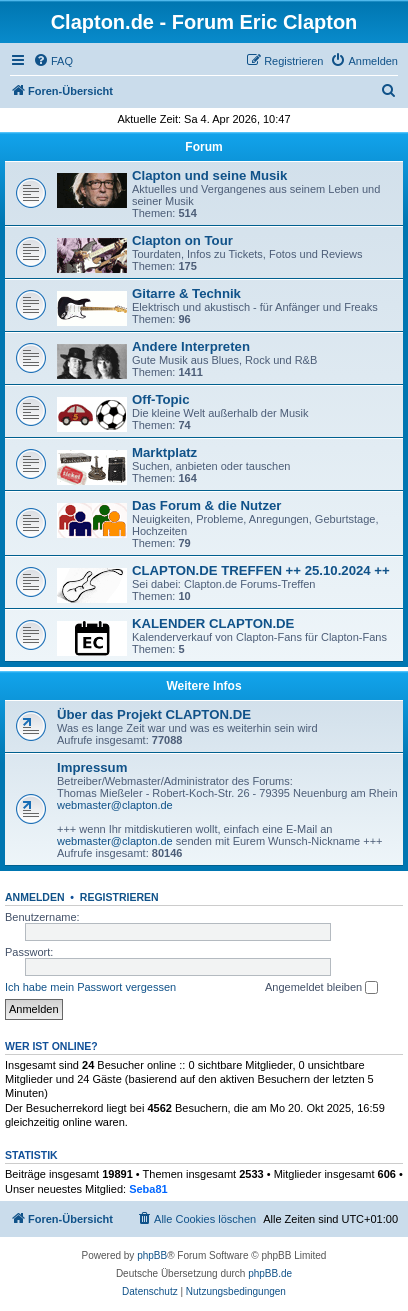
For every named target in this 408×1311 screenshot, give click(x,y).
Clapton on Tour (182, 240)
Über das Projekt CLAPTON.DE (154, 714)
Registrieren (119, 897)
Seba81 (148, 1189)
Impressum (92, 767)
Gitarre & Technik (186, 293)
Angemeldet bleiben (321, 988)
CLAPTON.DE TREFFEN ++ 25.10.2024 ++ (261, 570)
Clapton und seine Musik (209, 175)
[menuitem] (53, 61)
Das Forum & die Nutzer (206, 505)
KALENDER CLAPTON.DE (213, 623)
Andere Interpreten (191, 346)
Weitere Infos (203, 686)
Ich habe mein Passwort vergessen (90, 987)
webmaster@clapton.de (115, 805)
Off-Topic (161, 399)
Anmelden (35, 897)
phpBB (152, 1255)
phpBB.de (270, 1273)
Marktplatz (164, 452)
